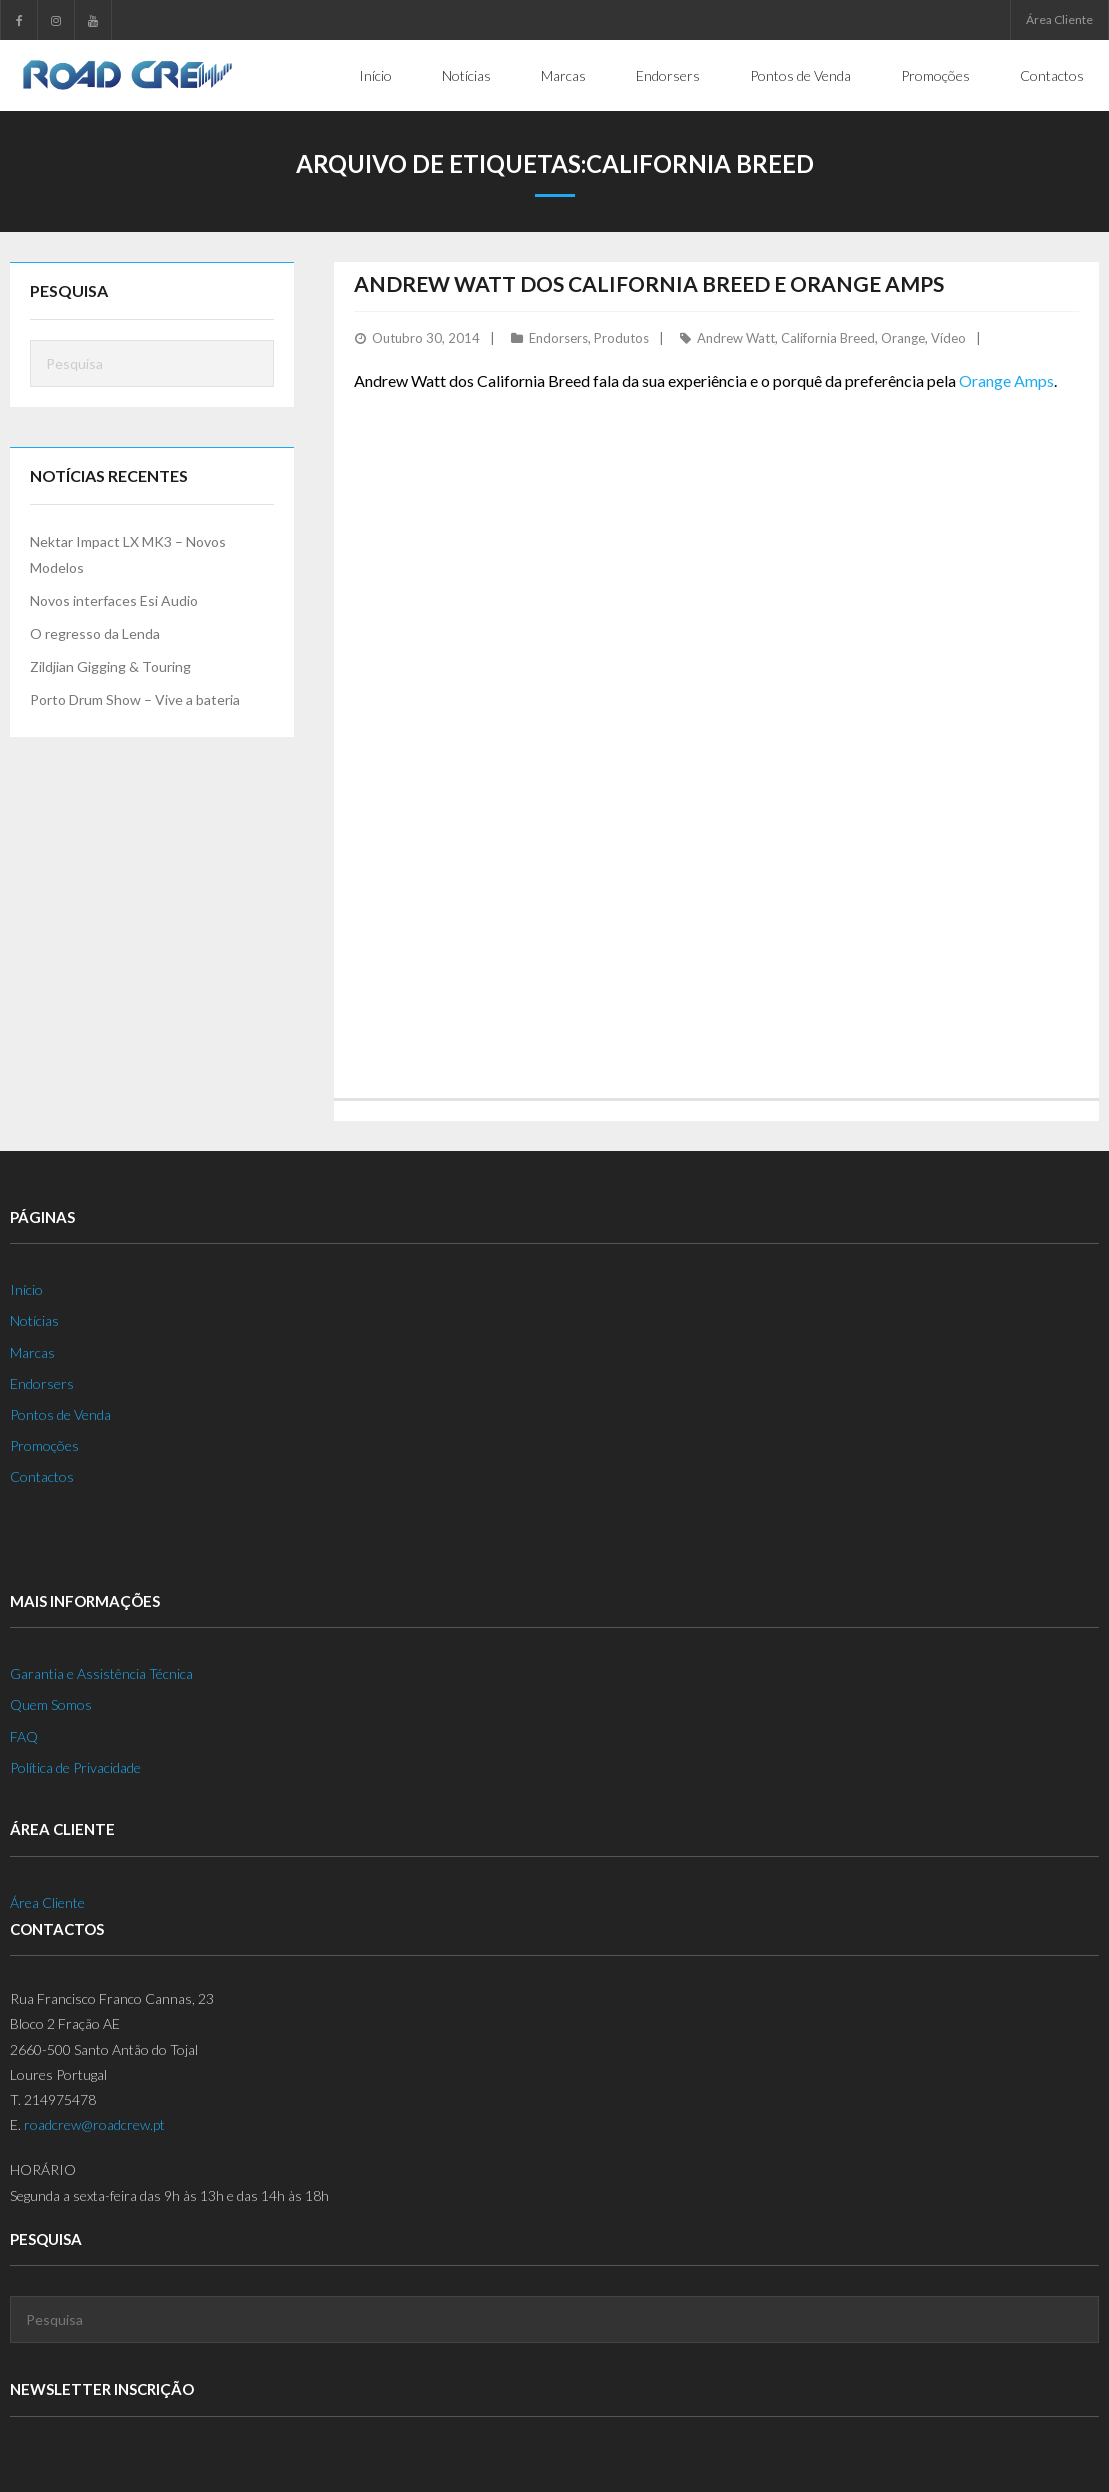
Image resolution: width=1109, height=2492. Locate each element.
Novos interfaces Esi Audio (114, 600)
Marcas (32, 1352)
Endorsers (558, 338)
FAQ (24, 1736)
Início (26, 1289)
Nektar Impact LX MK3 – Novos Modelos (128, 554)
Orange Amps (1006, 380)
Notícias (34, 1320)
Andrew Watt (736, 338)
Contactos (42, 1476)
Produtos (621, 338)
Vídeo (948, 338)
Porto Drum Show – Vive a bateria (135, 699)
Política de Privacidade (75, 1767)
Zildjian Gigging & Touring (110, 666)
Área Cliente (1059, 19)
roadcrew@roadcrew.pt (94, 2124)
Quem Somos (51, 1704)
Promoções (44, 1445)
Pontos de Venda (60, 1414)
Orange (903, 338)
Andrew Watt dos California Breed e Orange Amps (649, 283)
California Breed (828, 338)
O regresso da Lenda (95, 633)
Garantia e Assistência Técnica (101, 1673)
